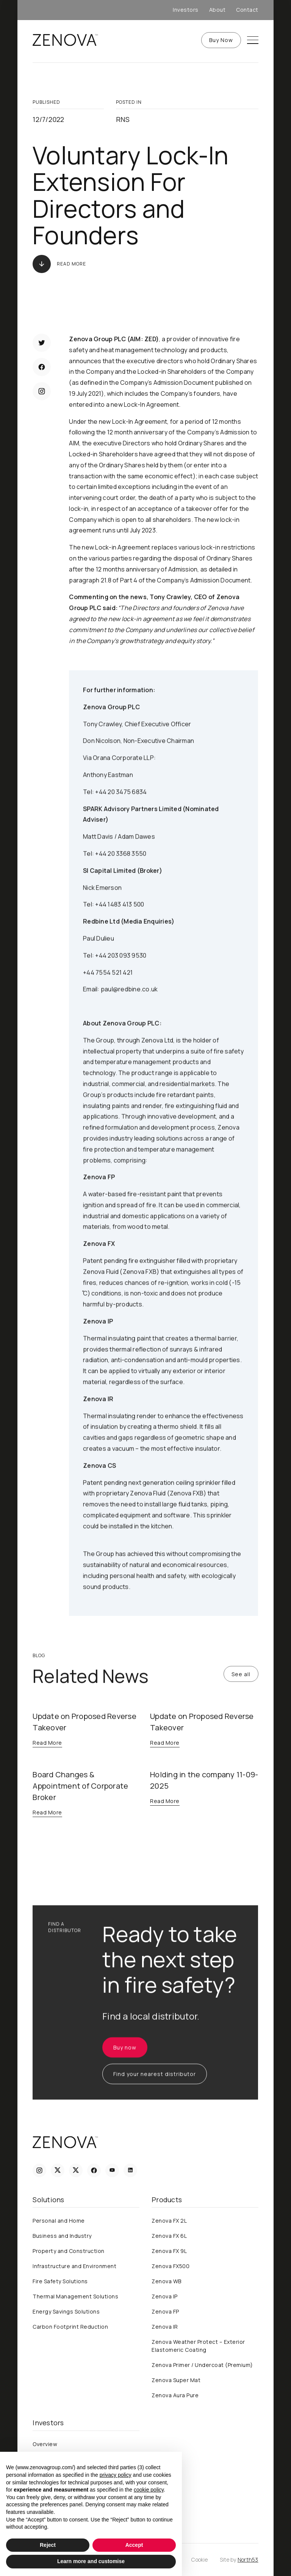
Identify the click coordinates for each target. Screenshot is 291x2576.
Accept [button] (134, 2545)
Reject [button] (48, 2545)
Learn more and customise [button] (91, 2561)
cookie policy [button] (149, 2490)
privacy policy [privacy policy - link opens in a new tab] (115, 2475)
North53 (248, 2559)
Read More (71, 264)
